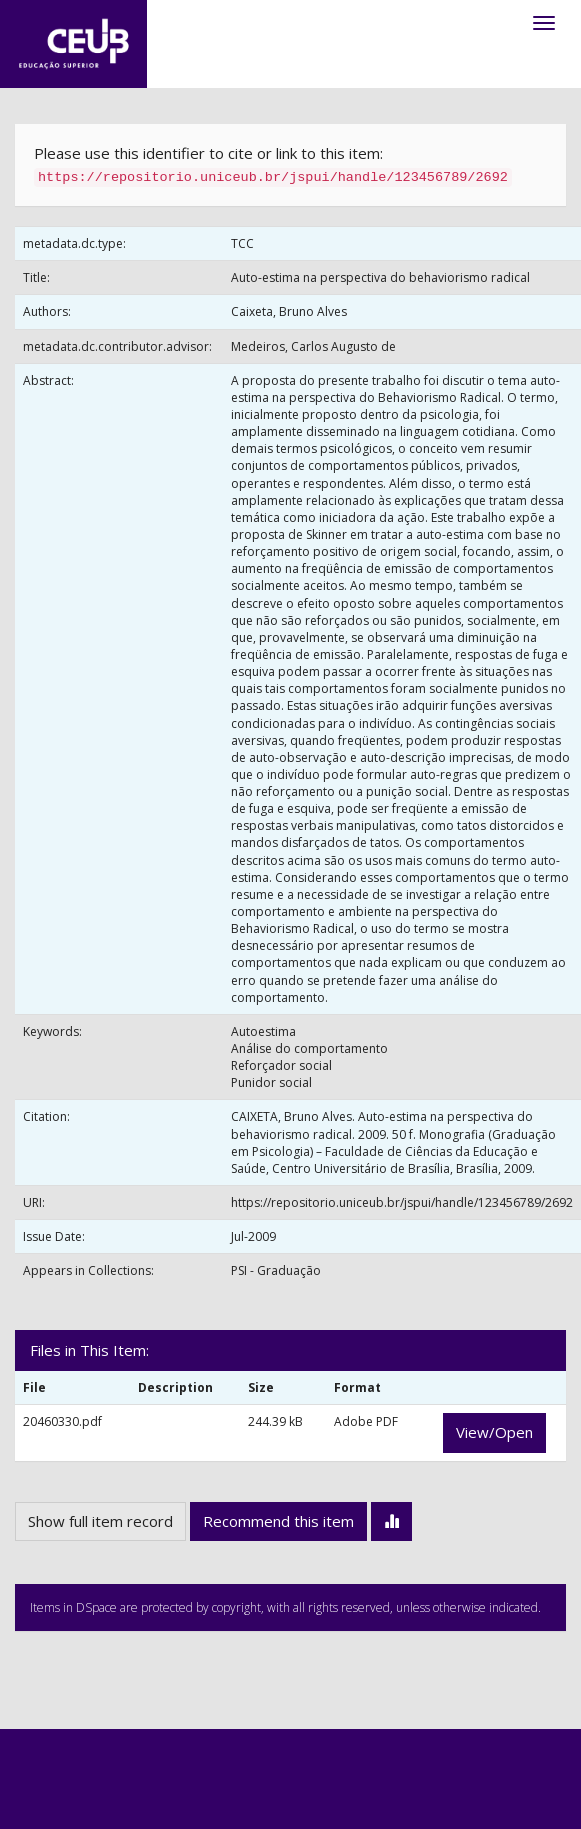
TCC (242, 243)
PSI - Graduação (276, 1270)
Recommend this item (278, 1521)
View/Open (494, 1432)
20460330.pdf (62, 1421)
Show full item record (100, 1521)
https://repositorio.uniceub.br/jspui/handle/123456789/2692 (402, 1202)
